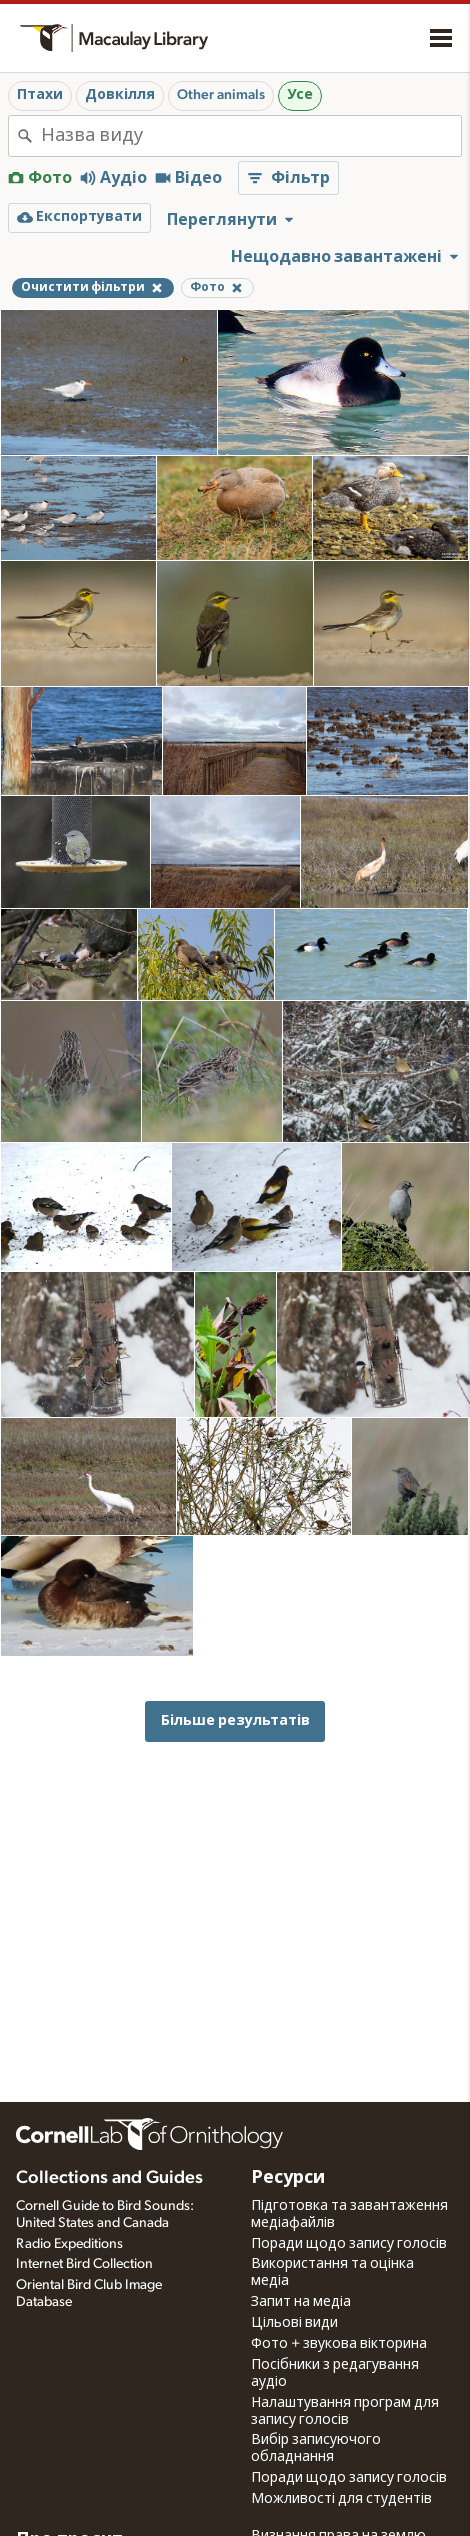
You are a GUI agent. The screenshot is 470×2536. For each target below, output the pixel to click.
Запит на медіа (301, 2302)
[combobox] (251, 136)
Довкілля (120, 95)
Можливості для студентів (341, 2499)
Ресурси (288, 2178)
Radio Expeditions (69, 2244)
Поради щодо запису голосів (349, 2244)
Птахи (40, 95)
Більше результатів (235, 1720)
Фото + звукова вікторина (339, 2344)
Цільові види (294, 2323)
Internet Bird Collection (84, 2264)
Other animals (221, 95)
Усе (300, 95)
